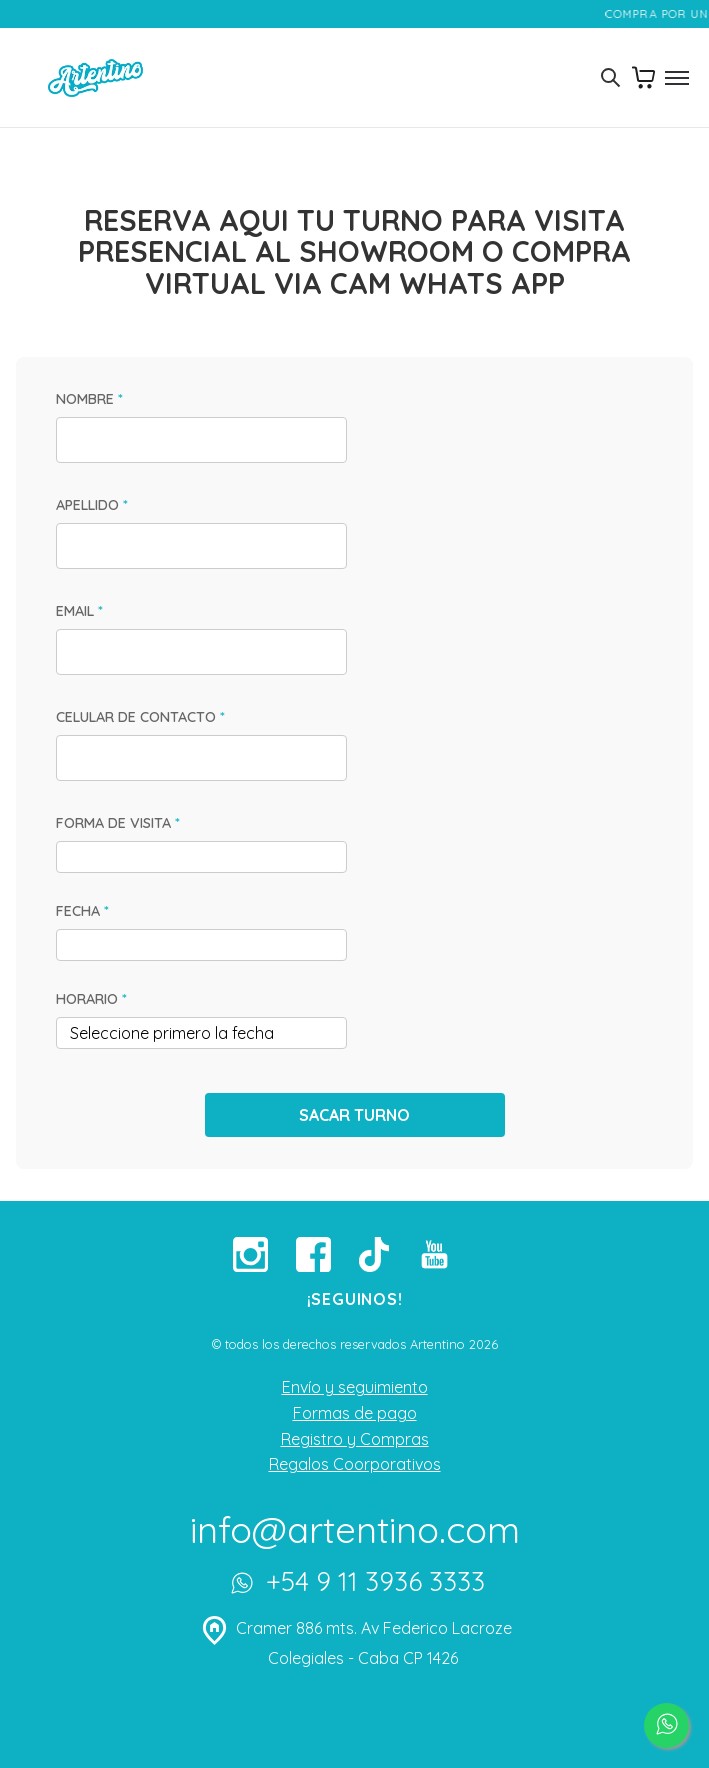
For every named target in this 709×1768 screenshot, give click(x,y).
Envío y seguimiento (355, 1387)
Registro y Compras (355, 1439)
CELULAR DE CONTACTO (140, 717)
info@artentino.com (355, 1529)
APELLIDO (92, 505)
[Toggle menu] (676, 78)
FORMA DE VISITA (118, 823)
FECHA (82, 911)
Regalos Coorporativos (355, 1464)
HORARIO (91, 999)
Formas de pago (355, 1413)
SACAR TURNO (354, 1115)
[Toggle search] (610, 78)
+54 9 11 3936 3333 (354, 1584)
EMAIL (79, 611)
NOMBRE (89, 399)
